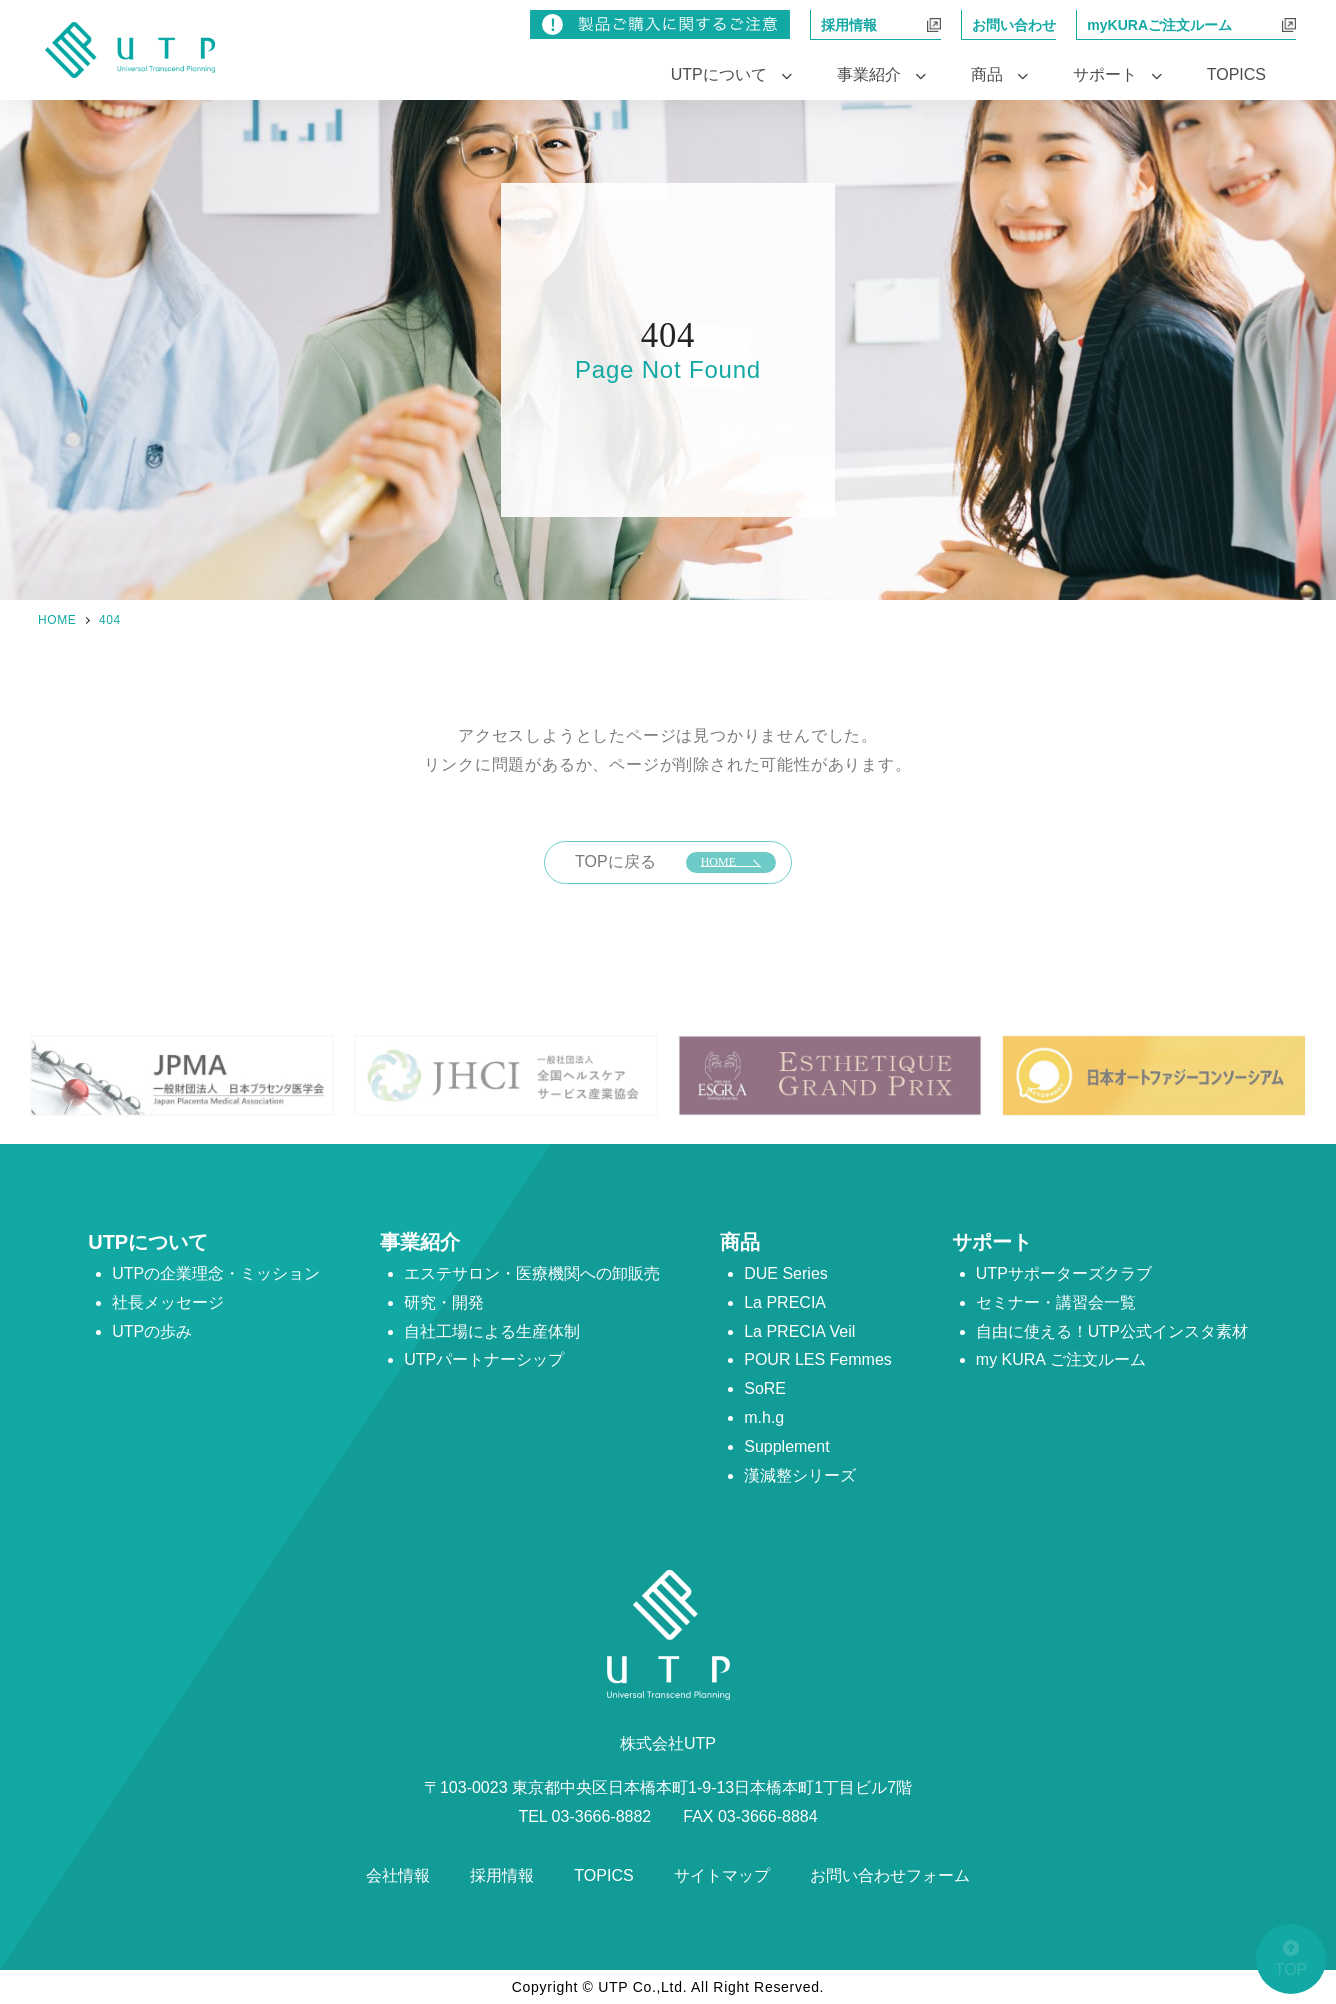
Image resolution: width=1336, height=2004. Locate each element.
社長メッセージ (168, 1302)
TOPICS (1236, 74)
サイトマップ (722, 1875)
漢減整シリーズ (800, 1475)
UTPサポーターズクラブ (1064, 1273)
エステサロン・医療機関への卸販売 (532, 1273)
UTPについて (148, 1242)
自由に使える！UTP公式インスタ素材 (1112, 1331)
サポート (992, 1242)
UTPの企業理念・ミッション (216, 1273)
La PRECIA (785, 1302)
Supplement (786, 1446)
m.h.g (764, 1417)
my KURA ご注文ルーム (1061, 1359)
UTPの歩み (152, 1331)
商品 (740, 1242)
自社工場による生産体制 (492, 1331)
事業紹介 (420, 1242)
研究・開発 (444, 1302)
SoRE (765, 1388)
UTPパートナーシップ (484, 1359)
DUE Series (786, 1273)
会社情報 (398, 1875)
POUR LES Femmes (818, 1359)
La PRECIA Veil (799, 1331)
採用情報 (502, 1875)
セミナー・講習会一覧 (1056, 1302)
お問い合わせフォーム (890, 1875)
